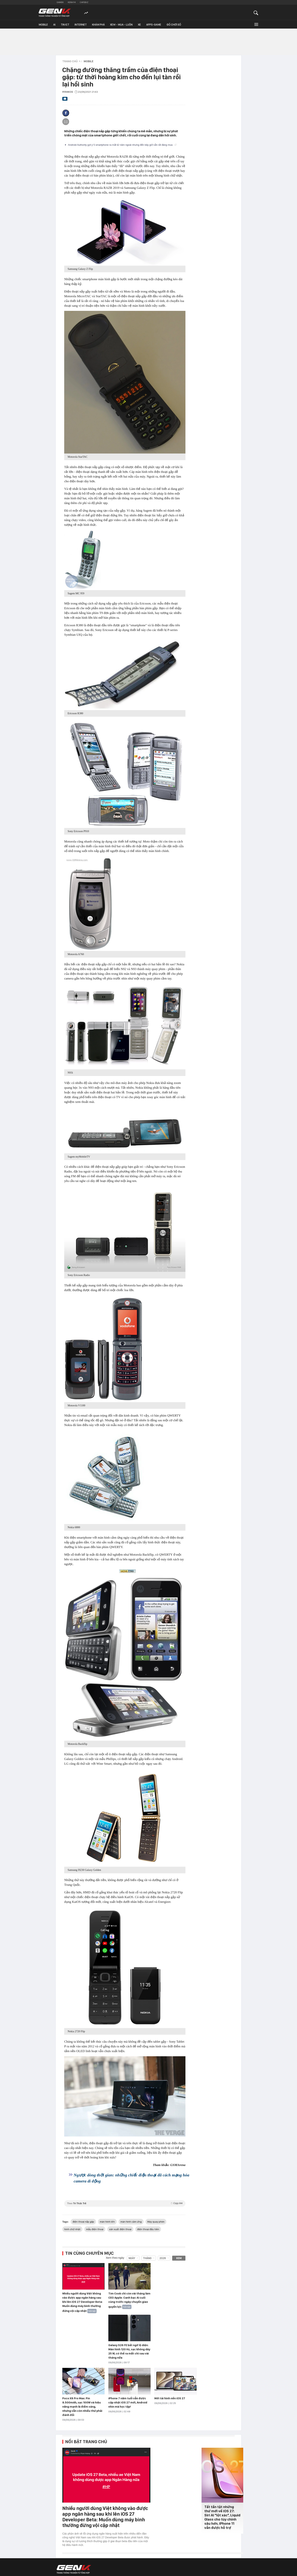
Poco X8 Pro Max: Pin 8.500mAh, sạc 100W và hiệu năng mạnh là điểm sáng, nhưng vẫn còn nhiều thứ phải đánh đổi (82, 2407)
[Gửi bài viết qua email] (65, 100)
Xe (139, 24)
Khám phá (98, 24)
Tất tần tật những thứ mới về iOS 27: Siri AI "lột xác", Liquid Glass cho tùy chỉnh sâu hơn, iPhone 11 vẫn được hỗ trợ (222, 2517)
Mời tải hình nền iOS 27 (169, 2398)
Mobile (43, 24)
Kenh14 (72, 2)
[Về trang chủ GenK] (55, 13)
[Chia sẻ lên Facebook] (65, 113)
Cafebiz (84, 2)
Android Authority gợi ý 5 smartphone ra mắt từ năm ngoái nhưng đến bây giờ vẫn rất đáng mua (122, 144)
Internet (81, 24)
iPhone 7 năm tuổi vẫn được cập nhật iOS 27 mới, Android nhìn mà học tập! (127, 2402)
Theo (125, 2203)
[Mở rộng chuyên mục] (255, 24)
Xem (179, 2258)
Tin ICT (65, 24)
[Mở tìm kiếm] (256, 12)
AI (54, 24)
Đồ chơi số (173, 24)
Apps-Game (153, 24)
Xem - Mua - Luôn (121, 24)
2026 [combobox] (162, 2258)
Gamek (60, 2)
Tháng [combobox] (147, 2258)
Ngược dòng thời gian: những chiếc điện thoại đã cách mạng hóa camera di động (131, 2178)
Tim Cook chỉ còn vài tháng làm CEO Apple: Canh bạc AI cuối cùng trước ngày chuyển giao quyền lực (129, 2300)
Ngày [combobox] (132, 2258)
